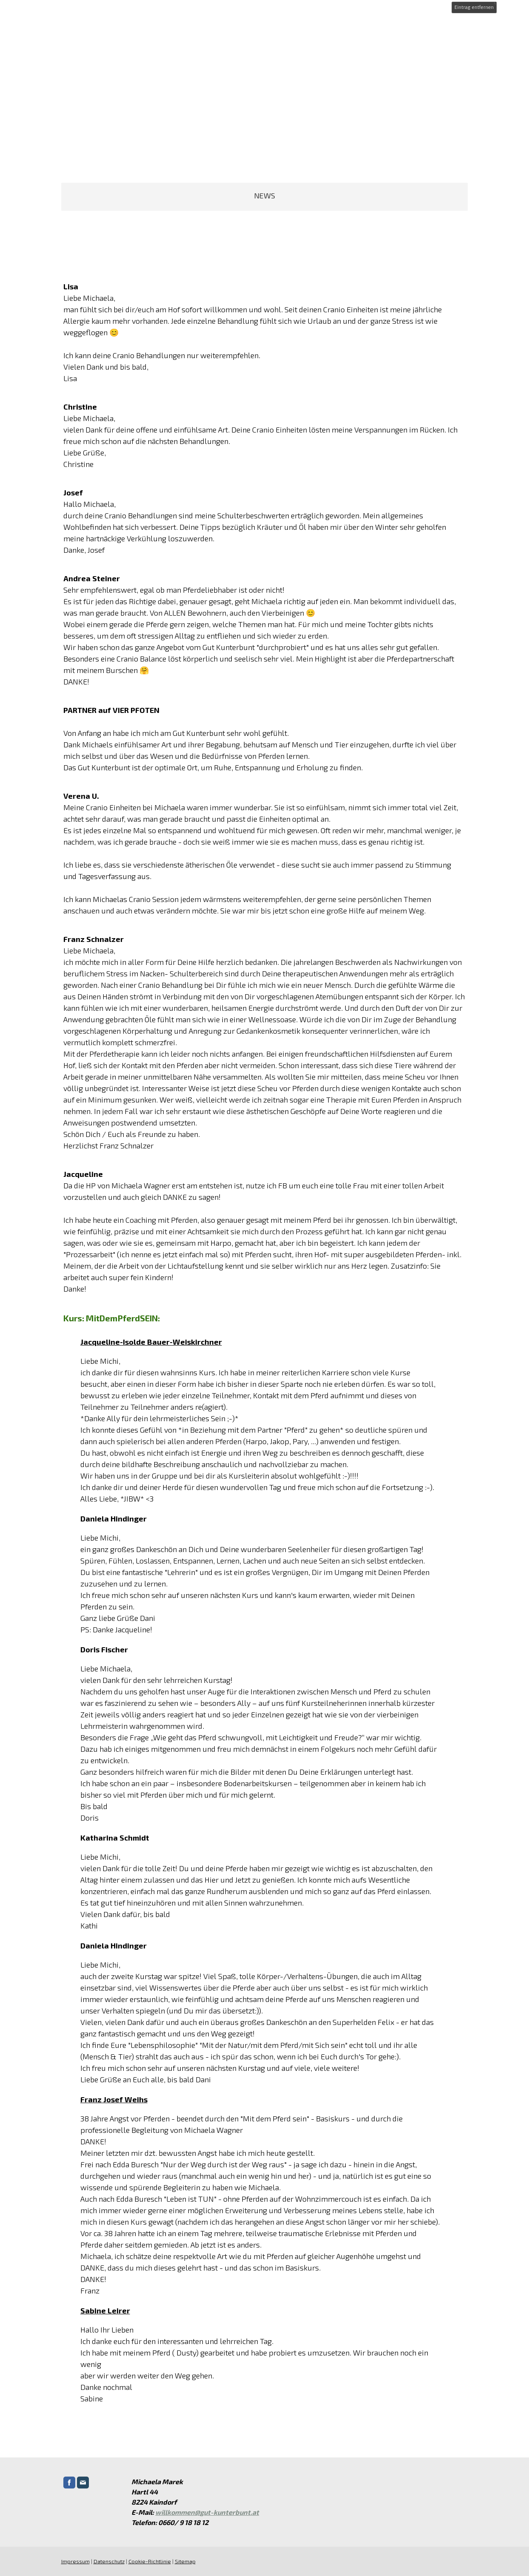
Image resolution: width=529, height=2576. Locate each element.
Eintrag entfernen (474, 7)
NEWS (264, 195)
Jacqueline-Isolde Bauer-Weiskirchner (150, 1341)
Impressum (74, 2561)
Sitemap (184, 2561)
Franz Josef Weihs (113, 2099)
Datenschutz (108, 2561)
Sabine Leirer (104, 2310)
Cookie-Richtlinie (149, 2561)
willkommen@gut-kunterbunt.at (207, 2512)
